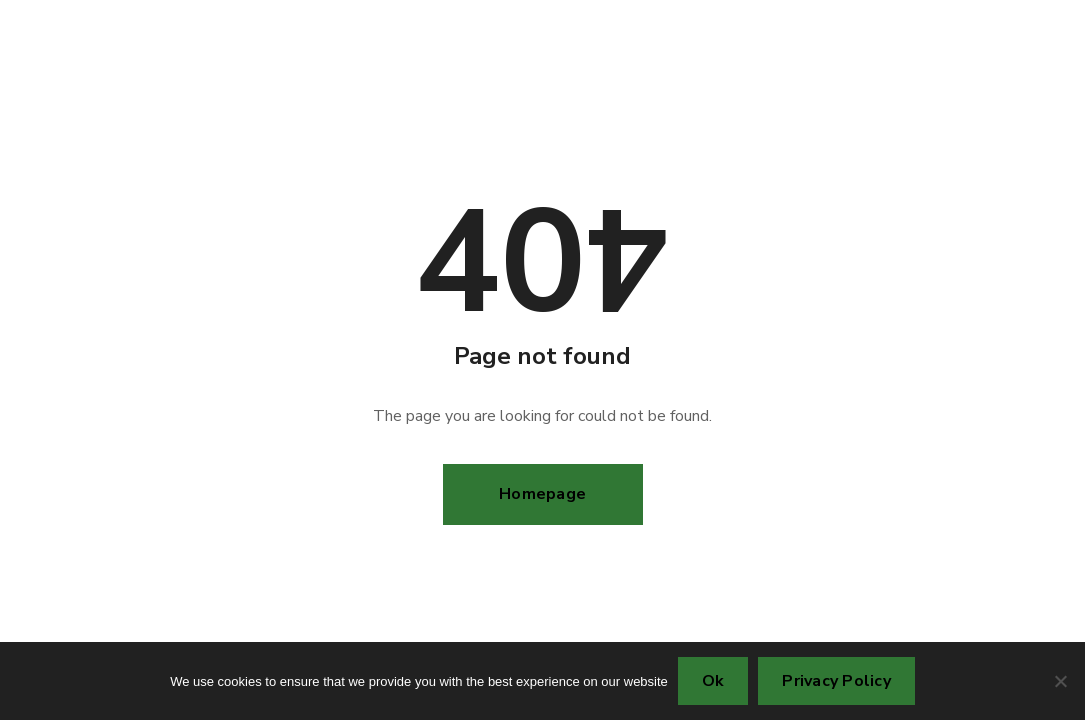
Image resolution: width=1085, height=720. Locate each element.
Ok (713, 681)
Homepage (542, 494)
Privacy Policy (836, 681)
